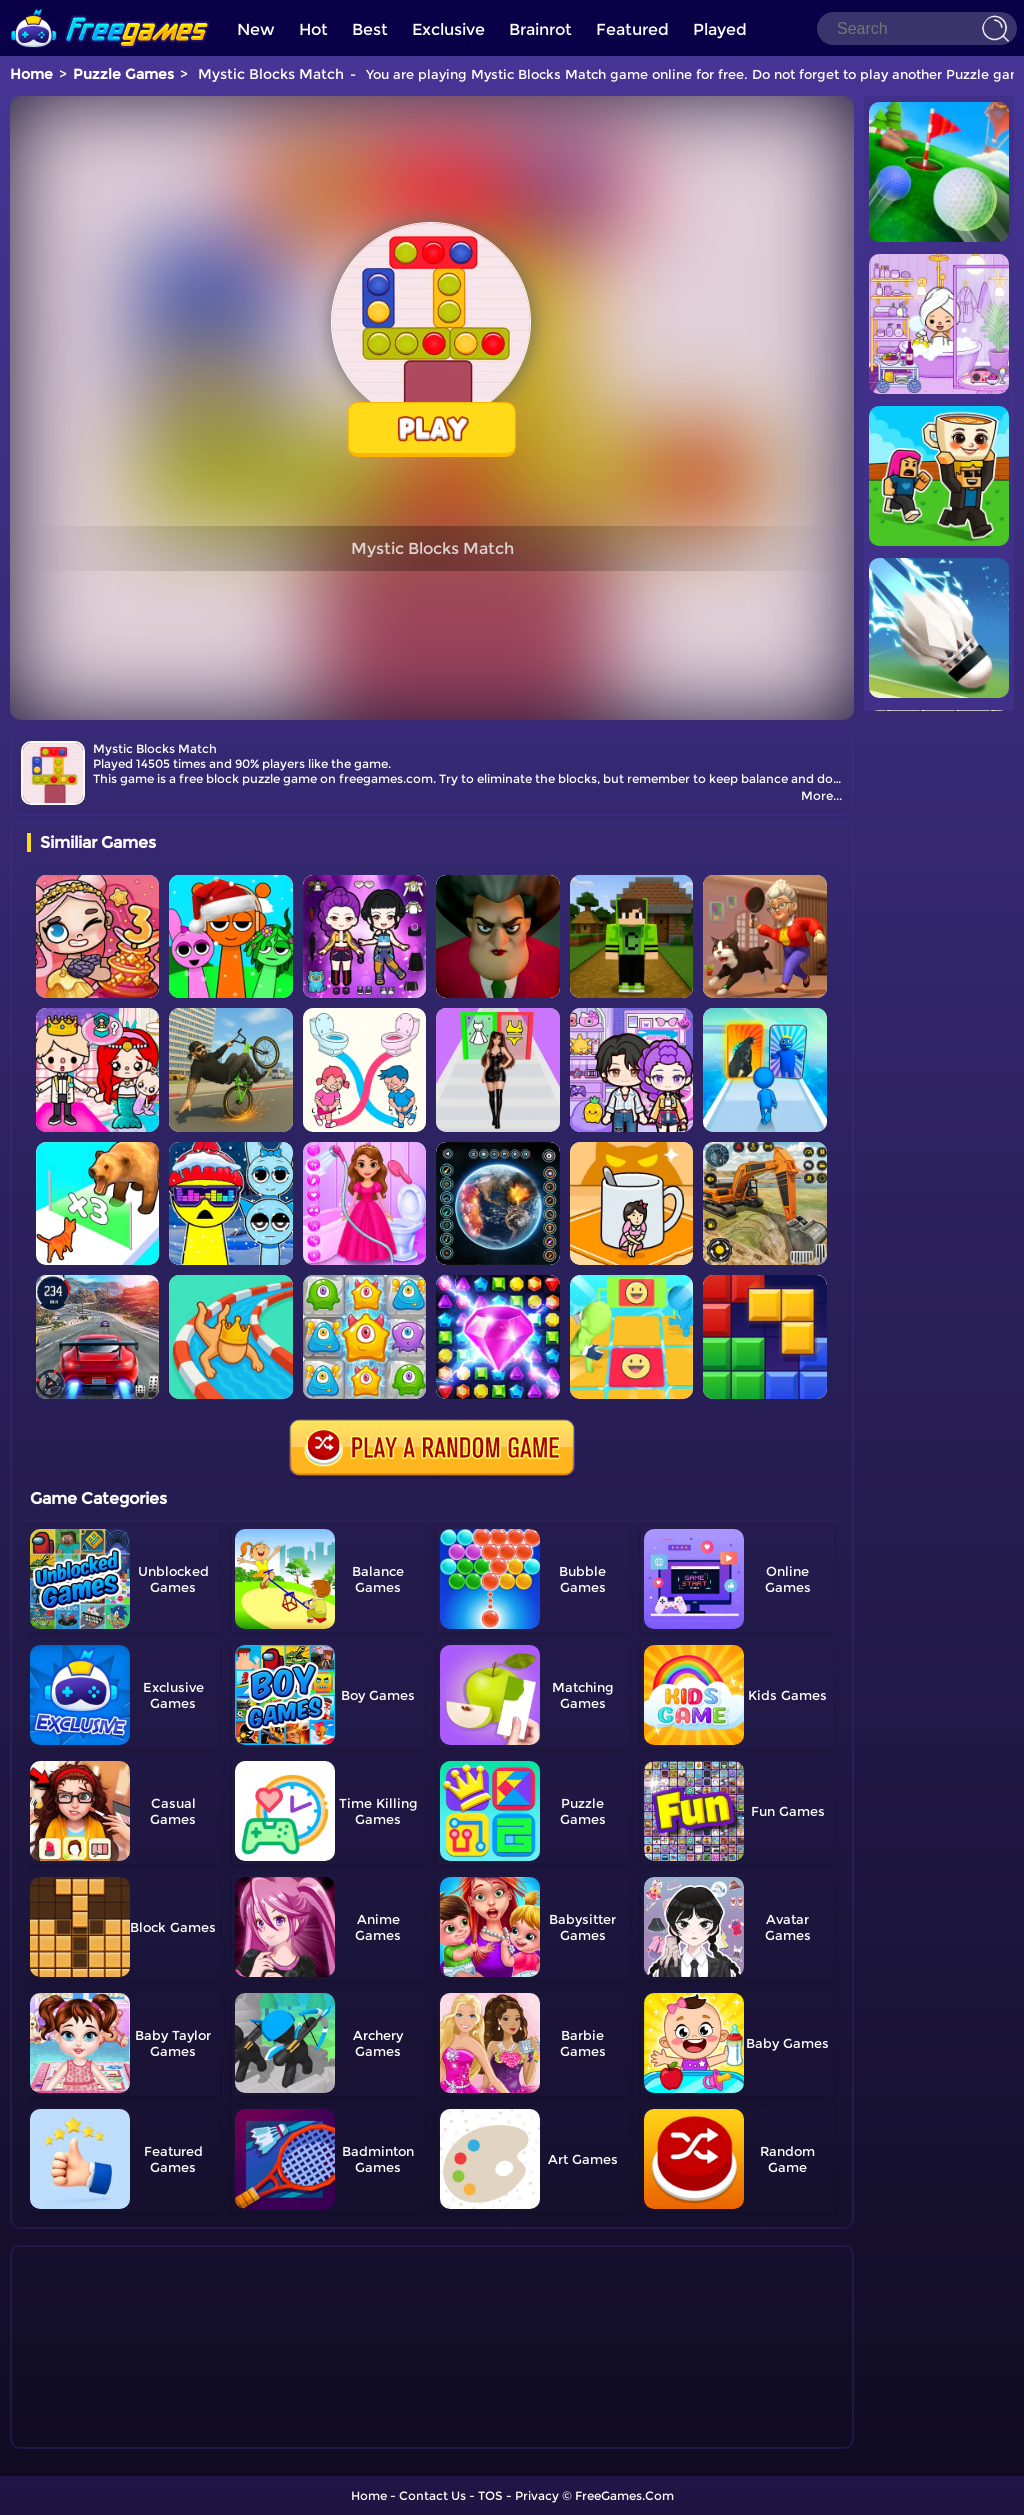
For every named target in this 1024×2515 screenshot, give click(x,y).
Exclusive (448, 29)
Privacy (537, 2495)
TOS (490, 2495)
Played (720, 29)
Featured (632, 29)
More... (821, 795)
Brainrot (540, 29)
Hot (313, 29)
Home (31, 74)
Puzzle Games (123, 74)
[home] (110, 7)
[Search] (917, 28)
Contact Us (432, 2495)
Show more (93, 2434)
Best (370, 29)
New (256, 29)
